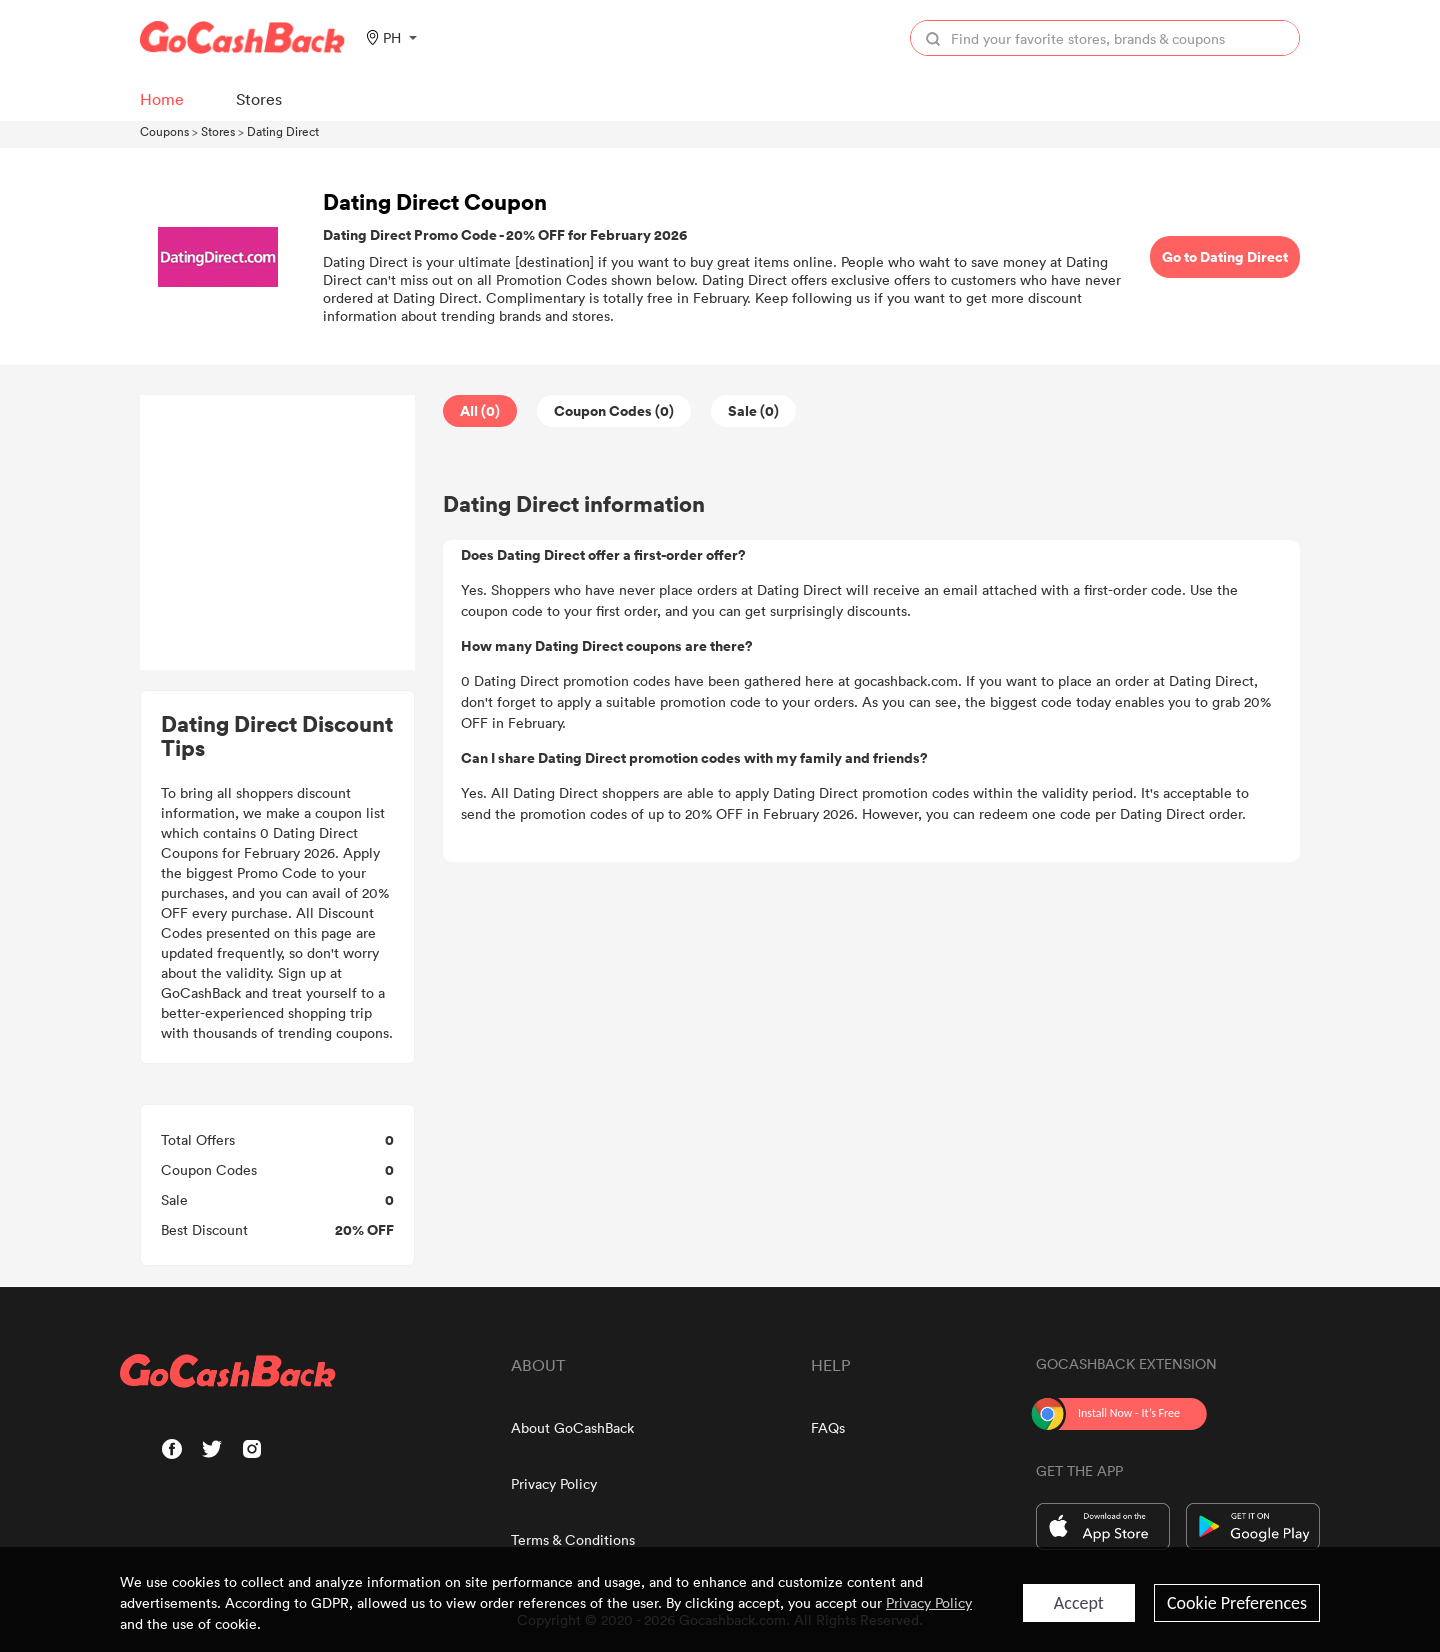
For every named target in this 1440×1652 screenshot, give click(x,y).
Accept (1079, 1603)
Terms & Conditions (573, 1539)
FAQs (828, 1427)
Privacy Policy (554, 1483)
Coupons (164, 131)
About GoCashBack (572, 1427)
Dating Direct (283, 131)
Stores (218, 131)
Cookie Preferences (1237, 1603)
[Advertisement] (278, 533)
